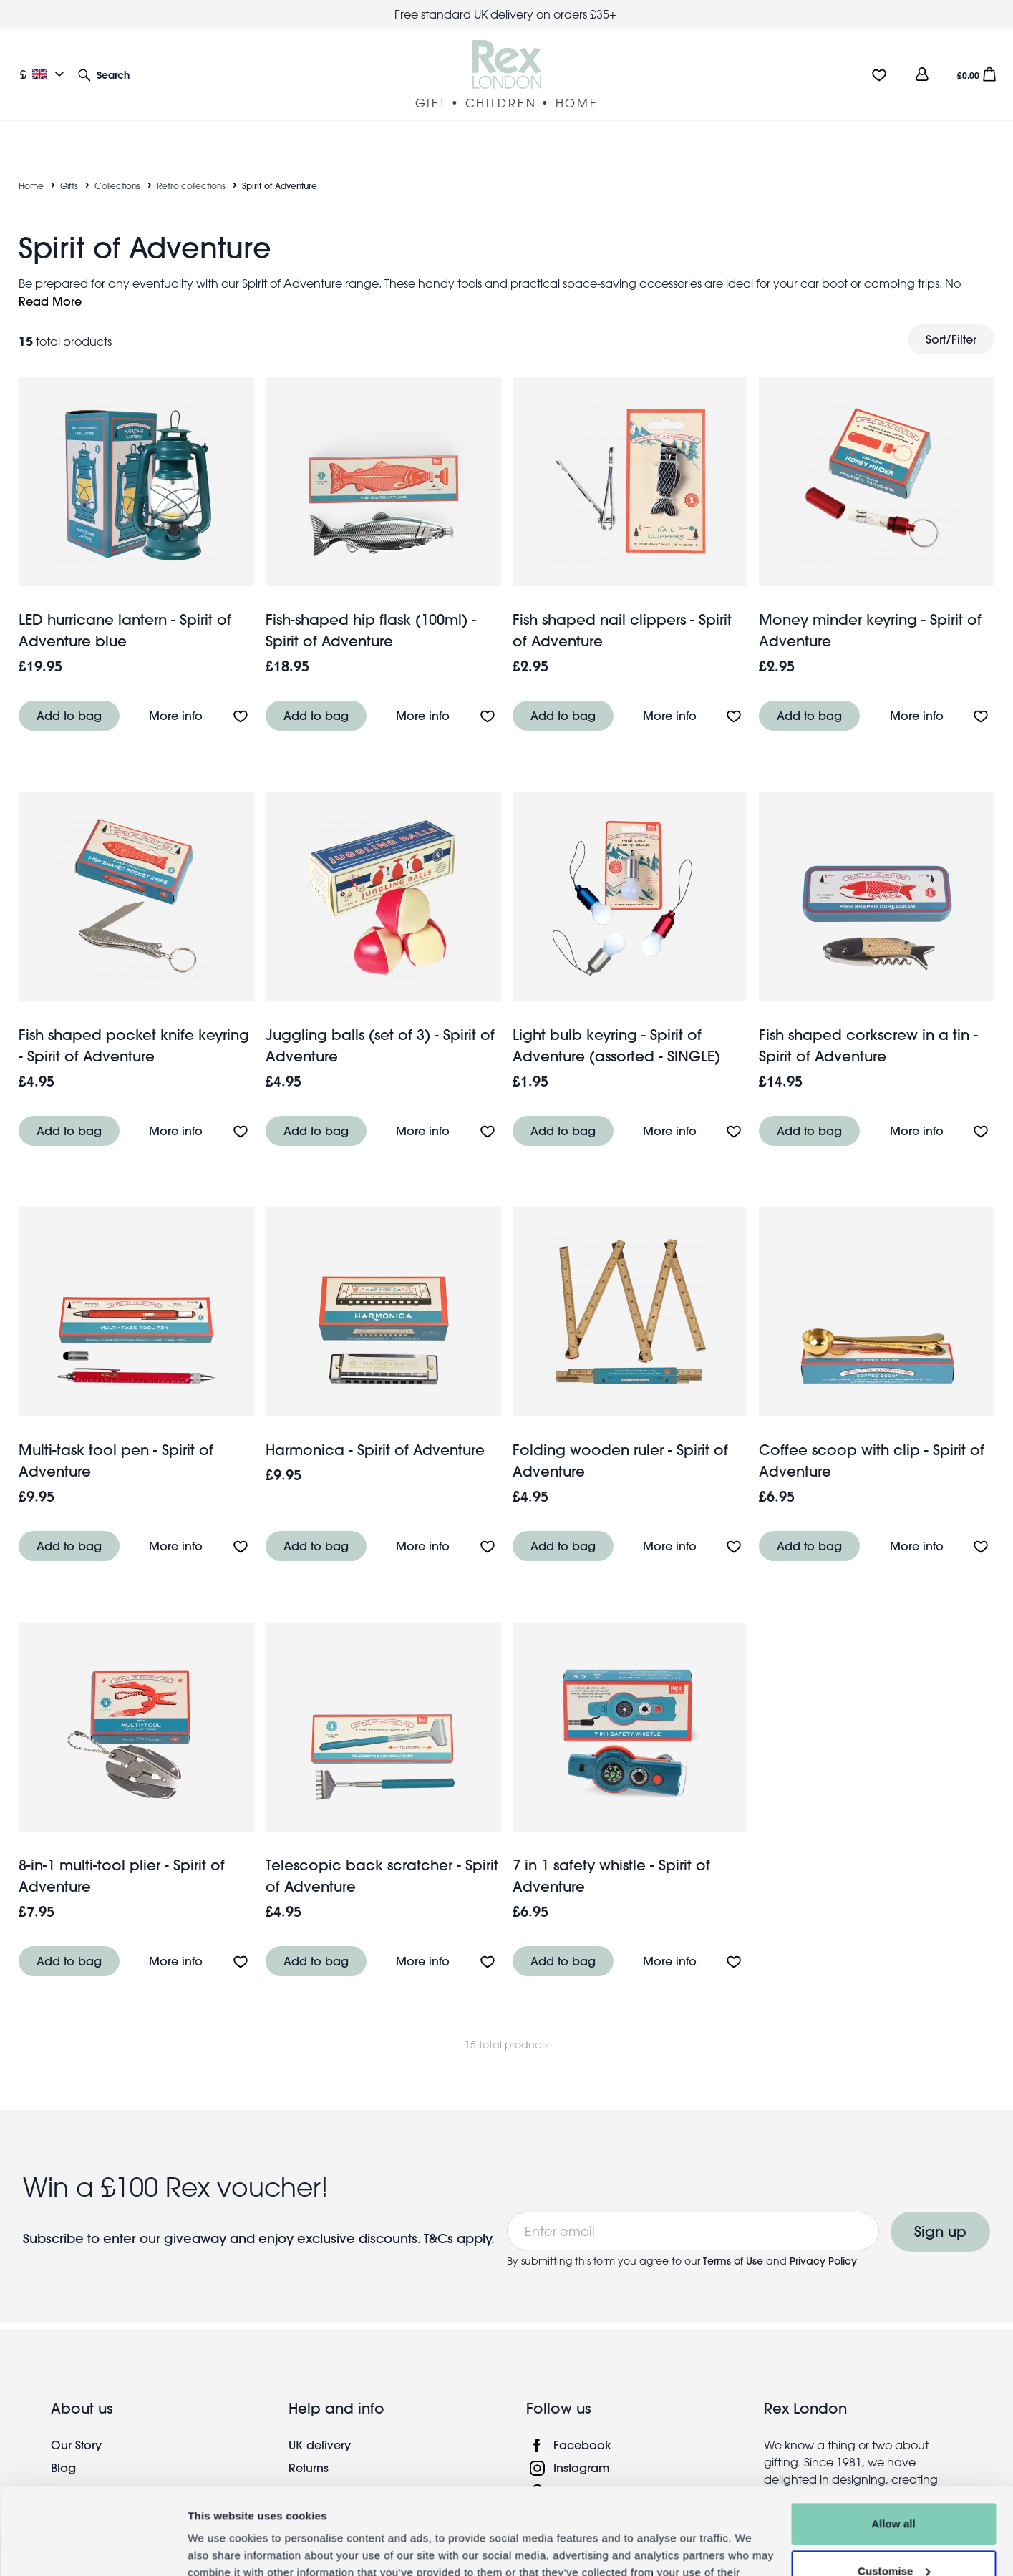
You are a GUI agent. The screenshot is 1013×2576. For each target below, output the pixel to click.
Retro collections (191, 168)
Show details (221, 2548)
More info (176, 698)
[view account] (922, 74)
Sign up (940, 2214)
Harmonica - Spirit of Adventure (375, 1433)
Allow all (893, 2442)
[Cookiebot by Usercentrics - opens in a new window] (92, 2548)
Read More (50, 283)
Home (31, 168)
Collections (117, 168)
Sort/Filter (951, 321)
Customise (894, 2489)
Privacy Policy (823, 2243)
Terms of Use (733, 2243)
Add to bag (69, 698)
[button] (103, 74)
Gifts (69, 168)
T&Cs (440, 2221)
